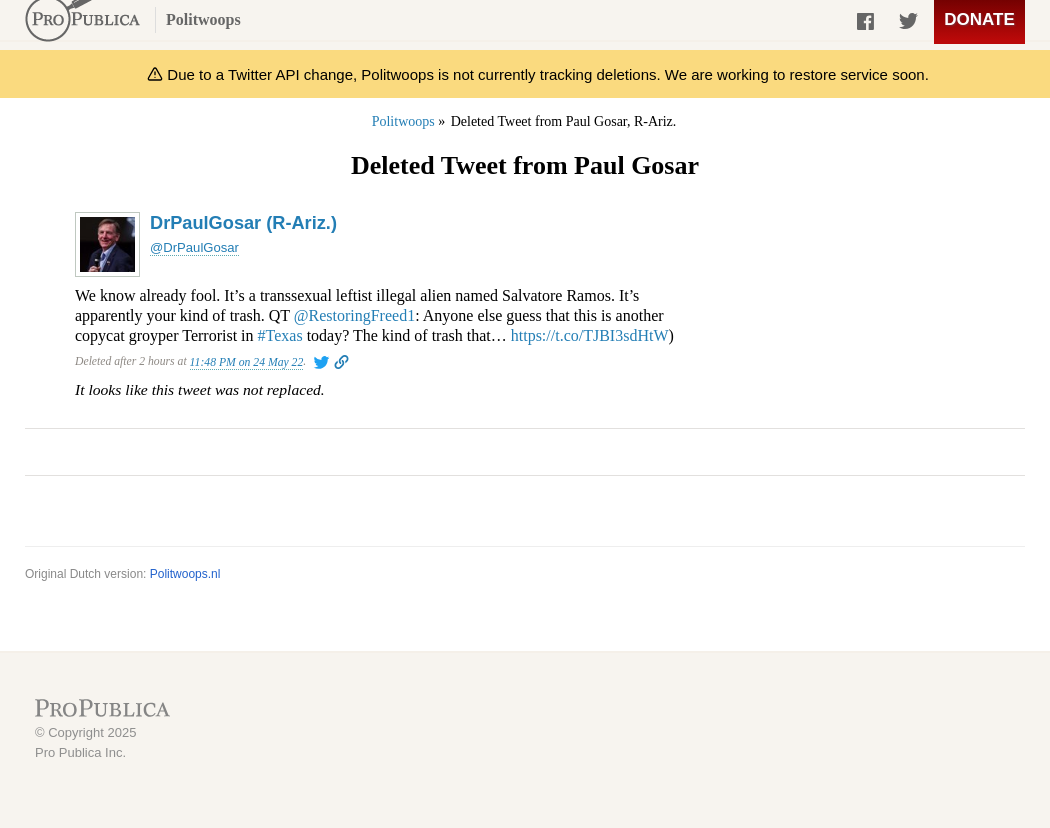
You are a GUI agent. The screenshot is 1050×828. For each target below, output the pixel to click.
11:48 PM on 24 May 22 (247, 362)
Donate (979, 19)
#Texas (280, 335)
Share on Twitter (908, 25)
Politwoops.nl (185, 574)
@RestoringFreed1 (354, 315)
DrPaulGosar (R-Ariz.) (243, 223)
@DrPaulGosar (194, 247)
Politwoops (203, 19)
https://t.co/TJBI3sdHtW (590, 335)
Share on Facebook (867, 25)
